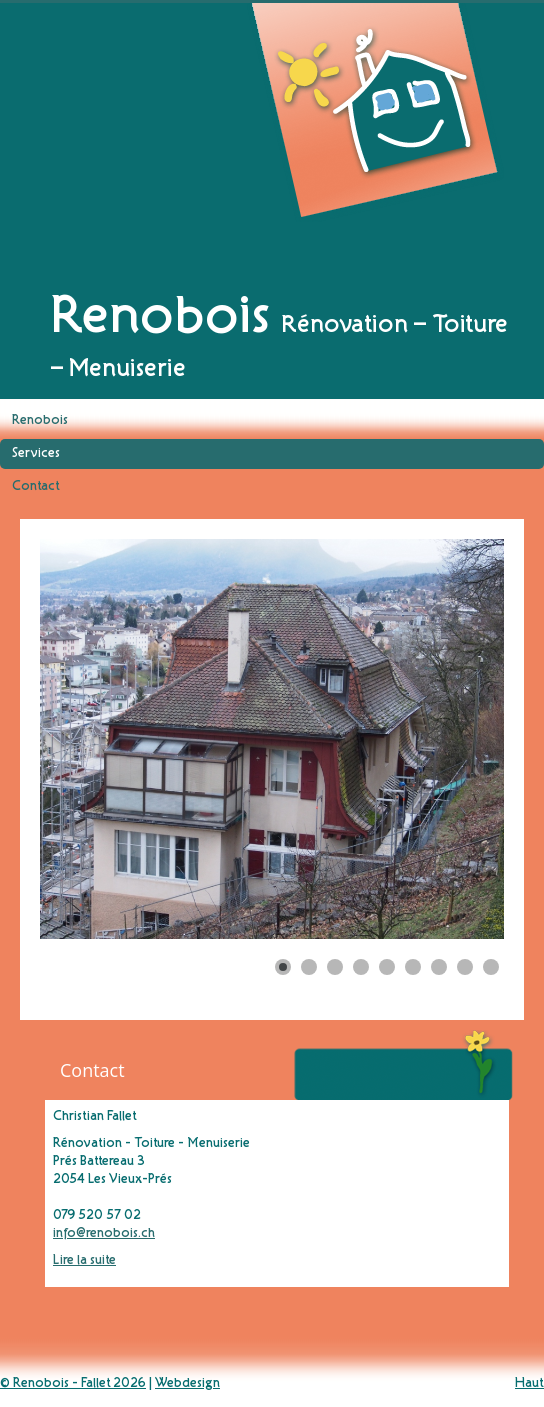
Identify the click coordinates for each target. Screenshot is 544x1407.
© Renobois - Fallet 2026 (73, 1384)
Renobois (40, 421)
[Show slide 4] (361, 967)
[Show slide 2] (309, 967)
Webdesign (187, 1384)
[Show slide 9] (491, 967)
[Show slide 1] (283, 967)
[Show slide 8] (465, 967)
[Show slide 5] (387, 967)
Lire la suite (84, 1261)
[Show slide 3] (335, 967)
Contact (36, 487)
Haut (529, 1384)
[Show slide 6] (413, 967)
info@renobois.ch (104, 1234)
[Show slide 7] (439, 967)
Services (36, 454)
